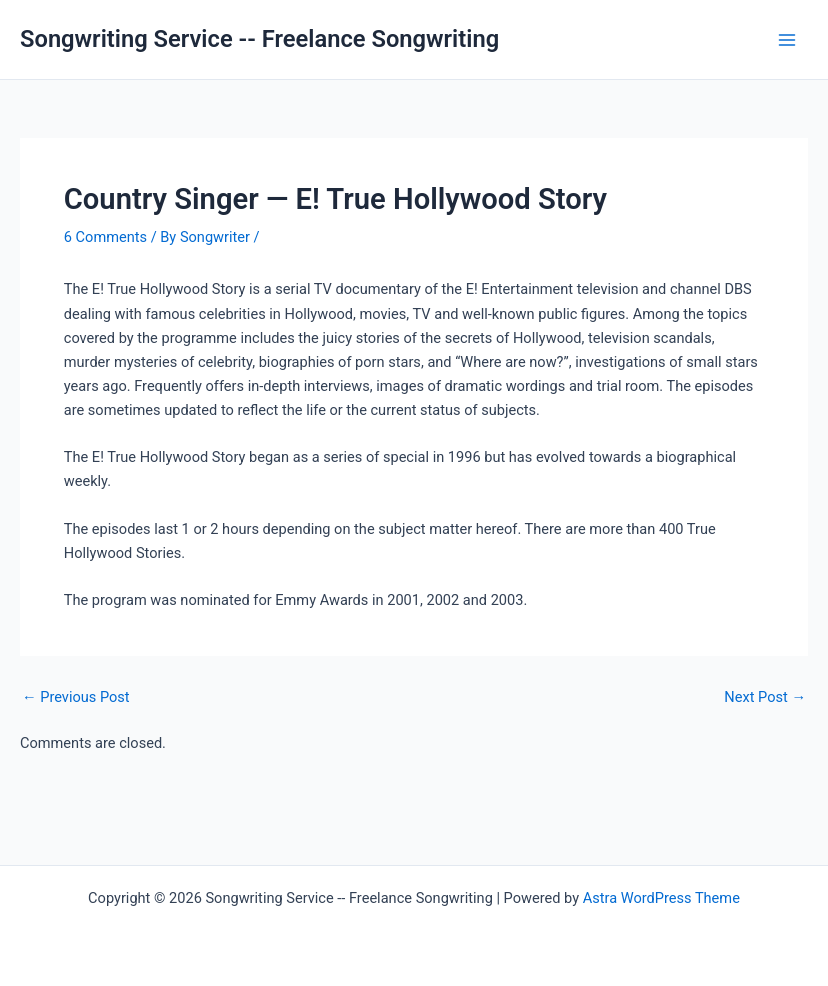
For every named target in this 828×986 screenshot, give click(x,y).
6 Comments (105, 237)
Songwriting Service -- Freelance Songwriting (259, 39)
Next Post (765, 697)
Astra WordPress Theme (661, 898)
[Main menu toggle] (787, 40)
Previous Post (76, 697)
